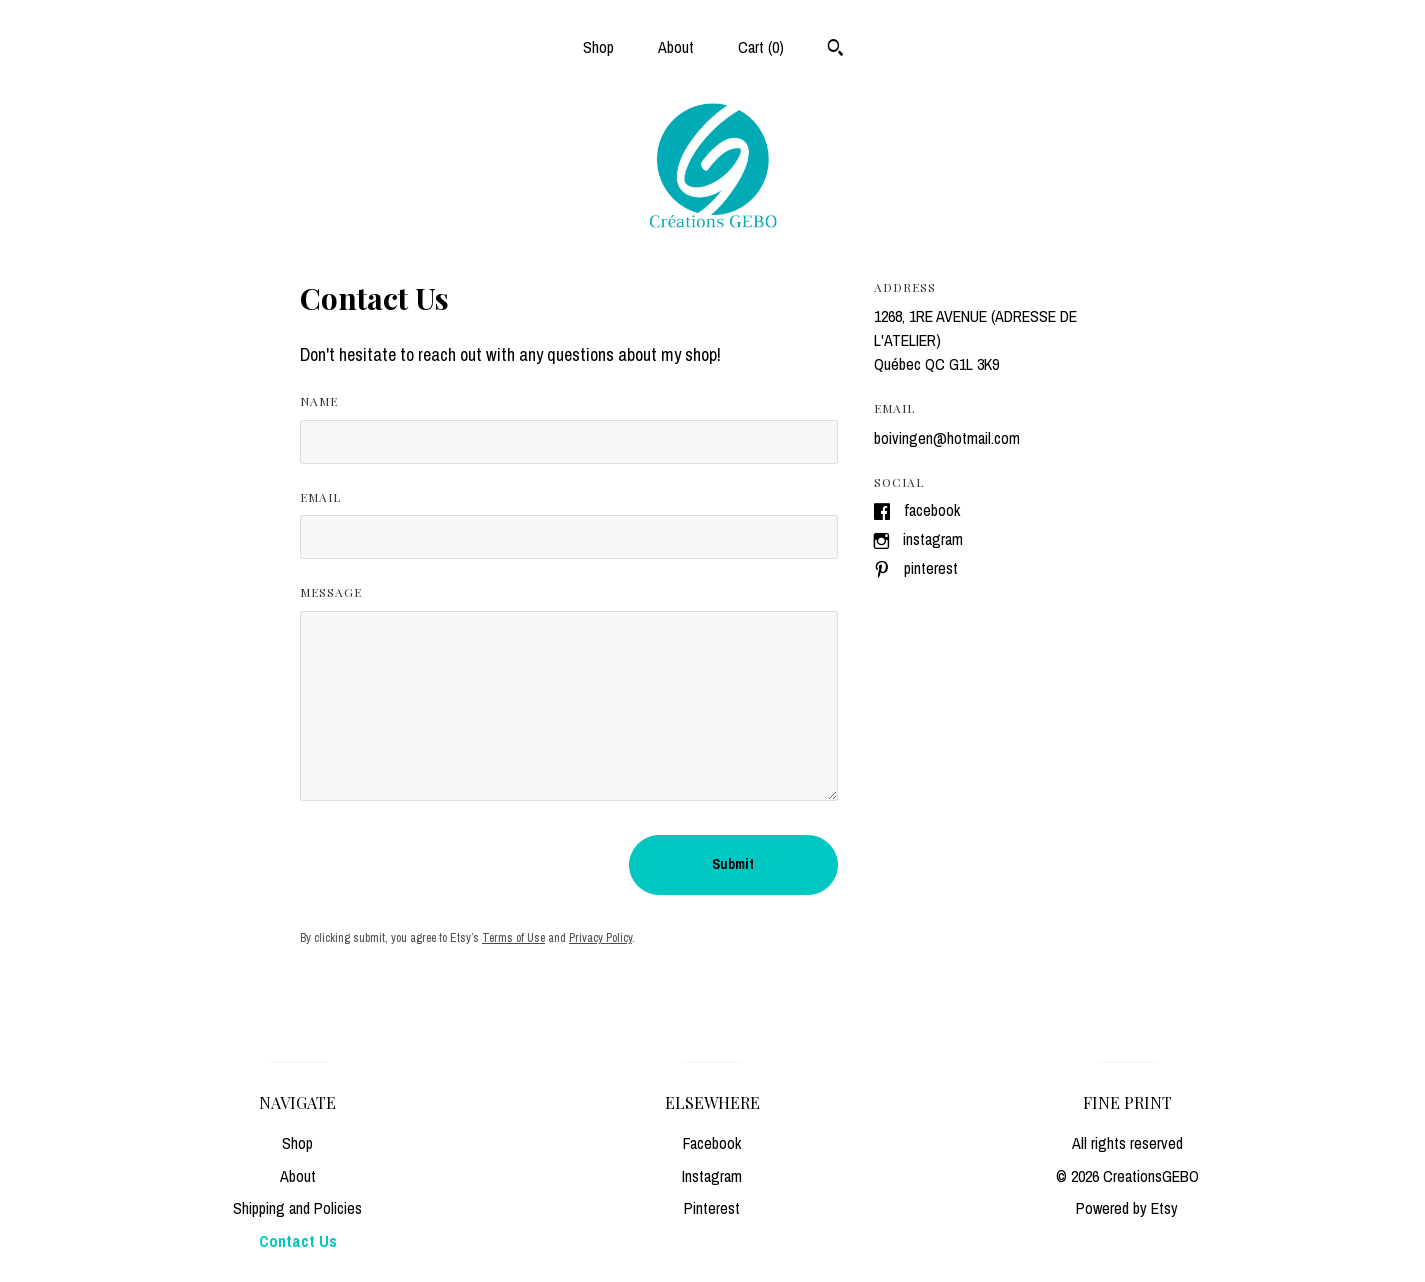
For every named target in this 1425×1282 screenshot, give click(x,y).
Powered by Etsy (1127, 1208)
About (676, 47)
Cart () (761, 47)
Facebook (932, 510)
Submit (733, 864)
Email (320, 497)
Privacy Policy (600, 938)
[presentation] (452, 865)
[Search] (835, 50)
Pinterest (931, 568)
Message (331, 592)
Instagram (933, 539)
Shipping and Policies (297, 1208)
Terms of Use (513, 938)
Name (319, 401)
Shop (598, 47)
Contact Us (298, 1241)
